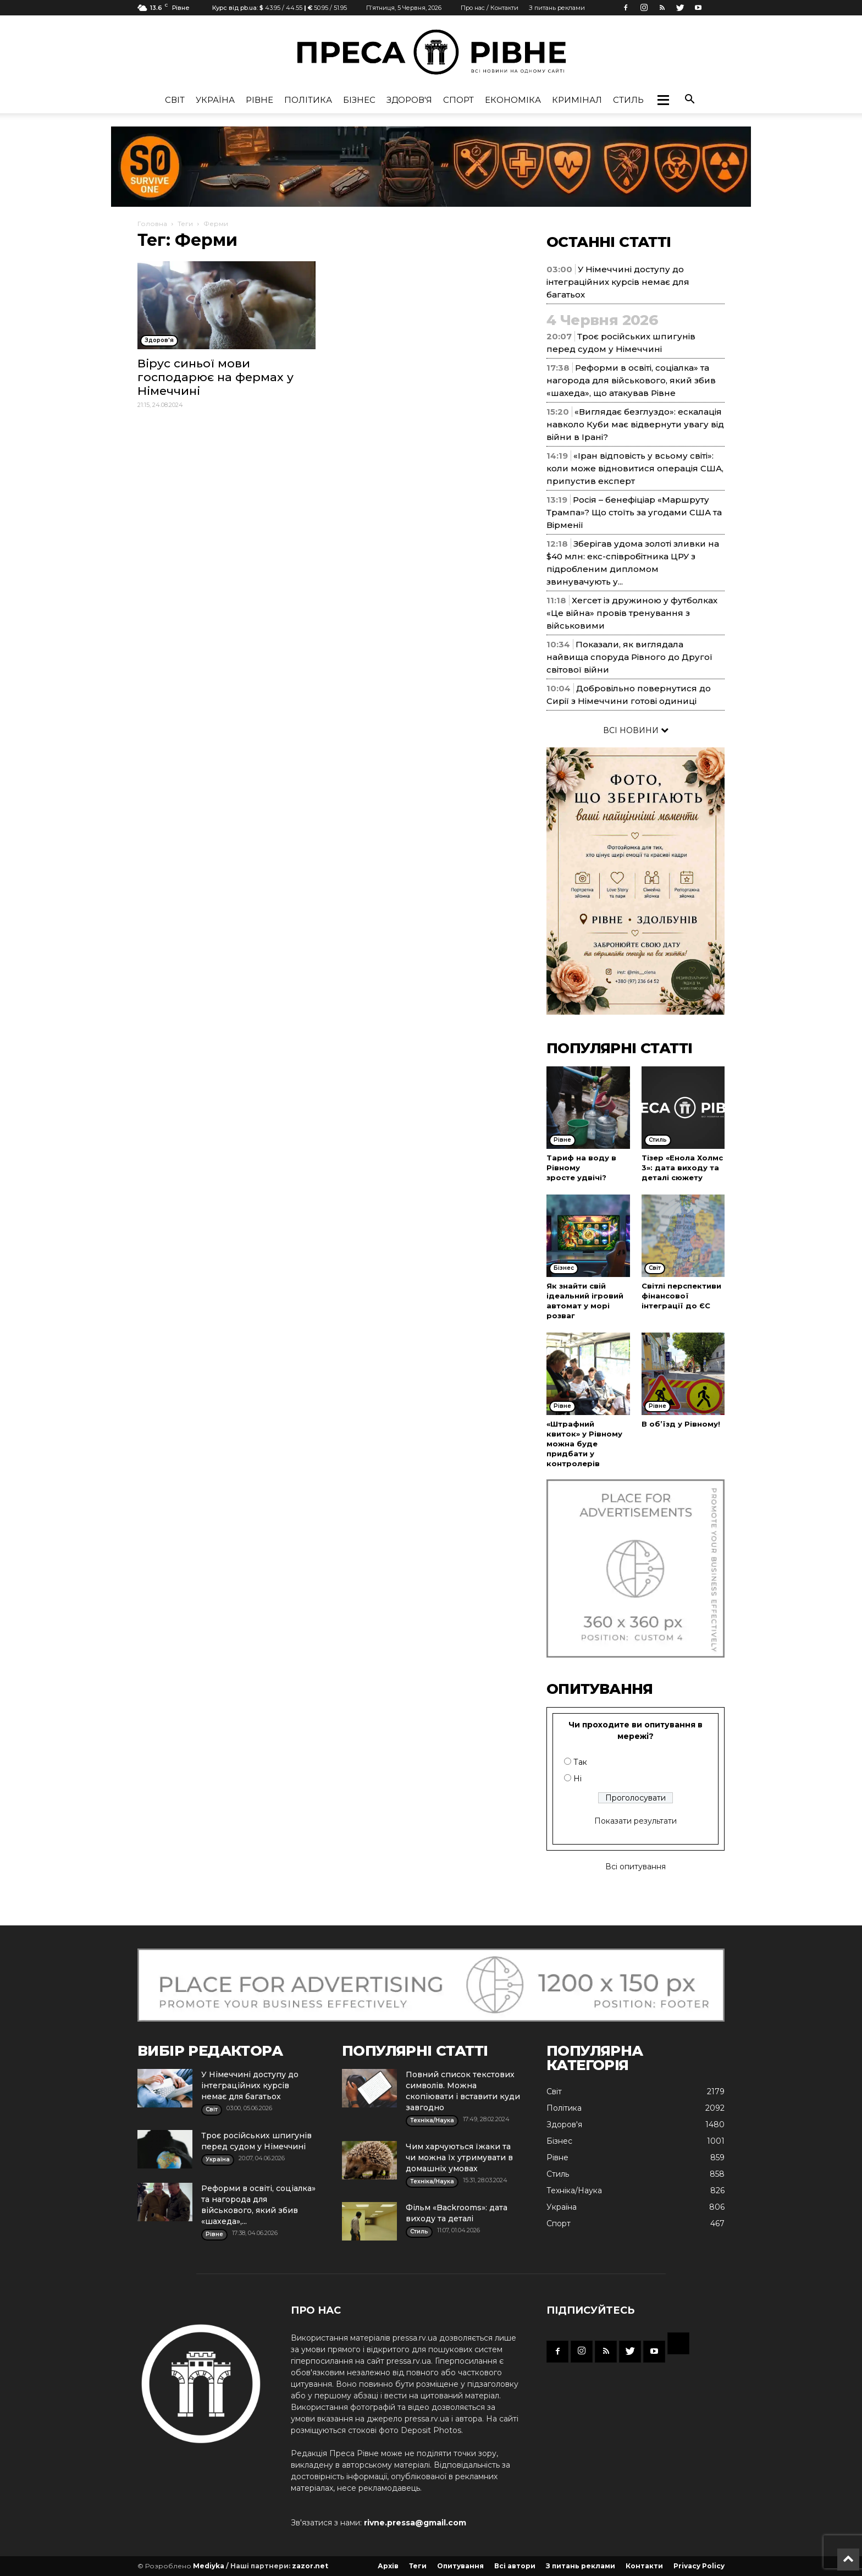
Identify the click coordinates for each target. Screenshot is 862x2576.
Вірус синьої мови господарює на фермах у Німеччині (215, 377)
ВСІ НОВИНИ (635, 730)
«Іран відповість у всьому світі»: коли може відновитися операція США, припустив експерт (634, 468)
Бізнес (359, 100)
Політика (308, 100)
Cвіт (175, 100)
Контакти (644, 2566)
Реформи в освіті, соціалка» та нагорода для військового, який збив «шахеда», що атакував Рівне (631, 380)
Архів (388, 2566)
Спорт (458, 100)
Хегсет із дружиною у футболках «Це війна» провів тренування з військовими (631, 613)
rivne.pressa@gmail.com (415, 2523)
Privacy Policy (699, 2566)
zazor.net (310, 2566)
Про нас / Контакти (489, 8)
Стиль (628, 100)
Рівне (259, 100)
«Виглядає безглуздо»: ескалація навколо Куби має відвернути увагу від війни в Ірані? (635, 424)
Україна (215, 100)
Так (580, 1762)
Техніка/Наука (574, 2190)
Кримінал (577, 100)
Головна (152, 223)
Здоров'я (409, 100)
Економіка (513, 100)
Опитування (460, 2566)
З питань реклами (557, 8)
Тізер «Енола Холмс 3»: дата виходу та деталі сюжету (682, 1167)
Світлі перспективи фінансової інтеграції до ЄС (681, 1295)
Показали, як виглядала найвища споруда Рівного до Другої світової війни (629, 657)
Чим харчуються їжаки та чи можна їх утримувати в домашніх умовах (459, 2157)
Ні (577, 1779)
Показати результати (635, 1821)
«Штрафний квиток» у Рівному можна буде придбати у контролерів (584, 1443)
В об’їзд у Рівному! (681, 1423)
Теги (185, 223)
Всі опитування (635, 1867)
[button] (663, 100)
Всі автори (514, 2566)
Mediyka (208, 2566)
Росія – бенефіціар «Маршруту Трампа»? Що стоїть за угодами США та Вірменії (634, 512)
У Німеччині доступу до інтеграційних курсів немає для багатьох (617, 282)
